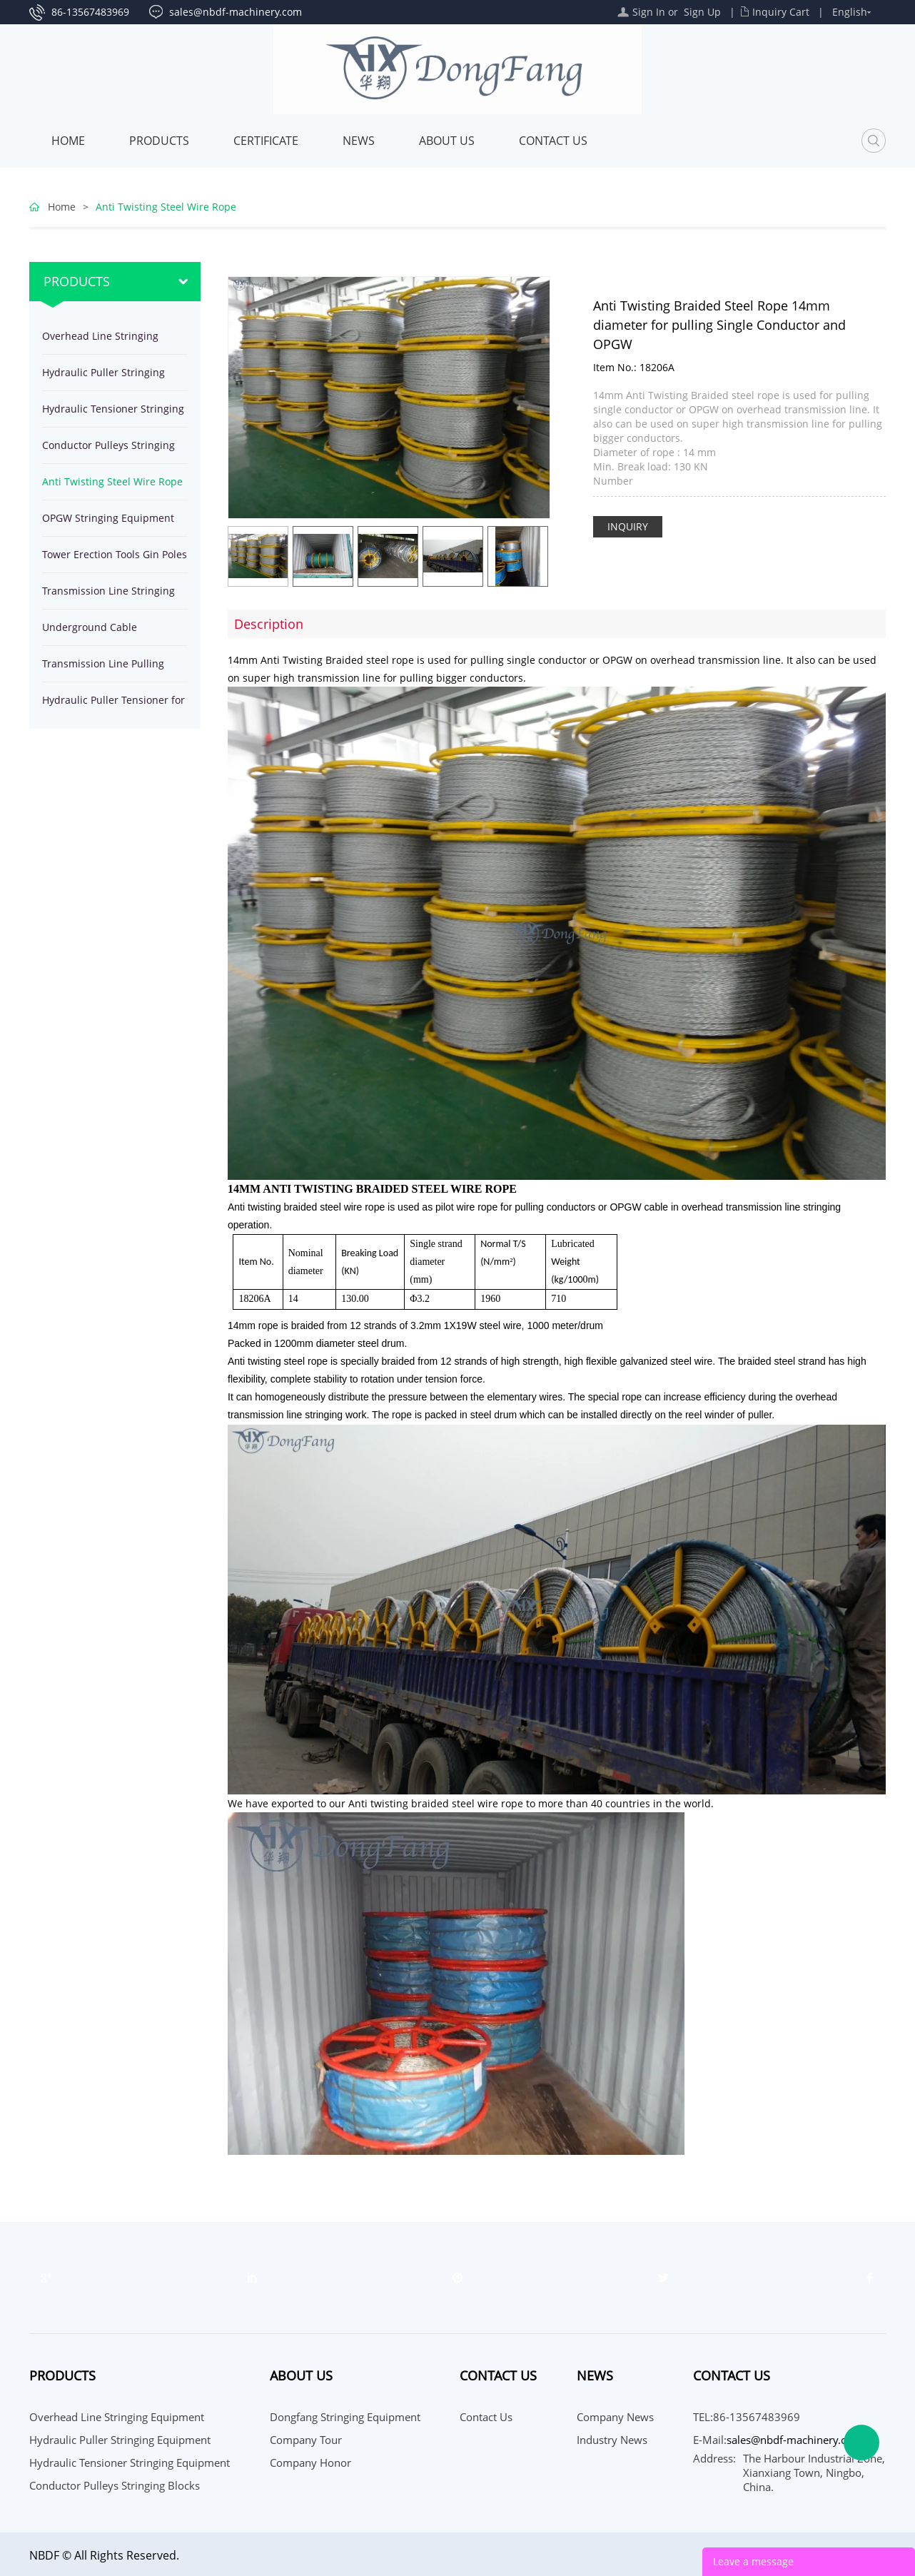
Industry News (612, 2440)
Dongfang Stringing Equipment (345, 2417)
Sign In (648, 12)
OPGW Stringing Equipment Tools (108, 523)
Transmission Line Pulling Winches (103, 669)
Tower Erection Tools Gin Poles (114, 554)
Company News (615, 2417)
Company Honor (310, 2462)
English (849, 12)
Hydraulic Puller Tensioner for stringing (113, 705)
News (359, 140)
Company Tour (306, 2440)
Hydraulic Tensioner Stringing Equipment (113, 414)
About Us (447, 140)
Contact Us (553, 140)
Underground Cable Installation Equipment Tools (110, 632)
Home (68, 140)
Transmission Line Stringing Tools (108, 596)
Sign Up (702, 12)
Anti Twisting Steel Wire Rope (166, 206)
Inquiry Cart (780, 12)
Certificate (265, 140)
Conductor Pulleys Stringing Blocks (108, 450)
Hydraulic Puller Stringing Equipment (103, 377)
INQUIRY (627, 526)
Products (159, 140)
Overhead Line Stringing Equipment (100, 341)
